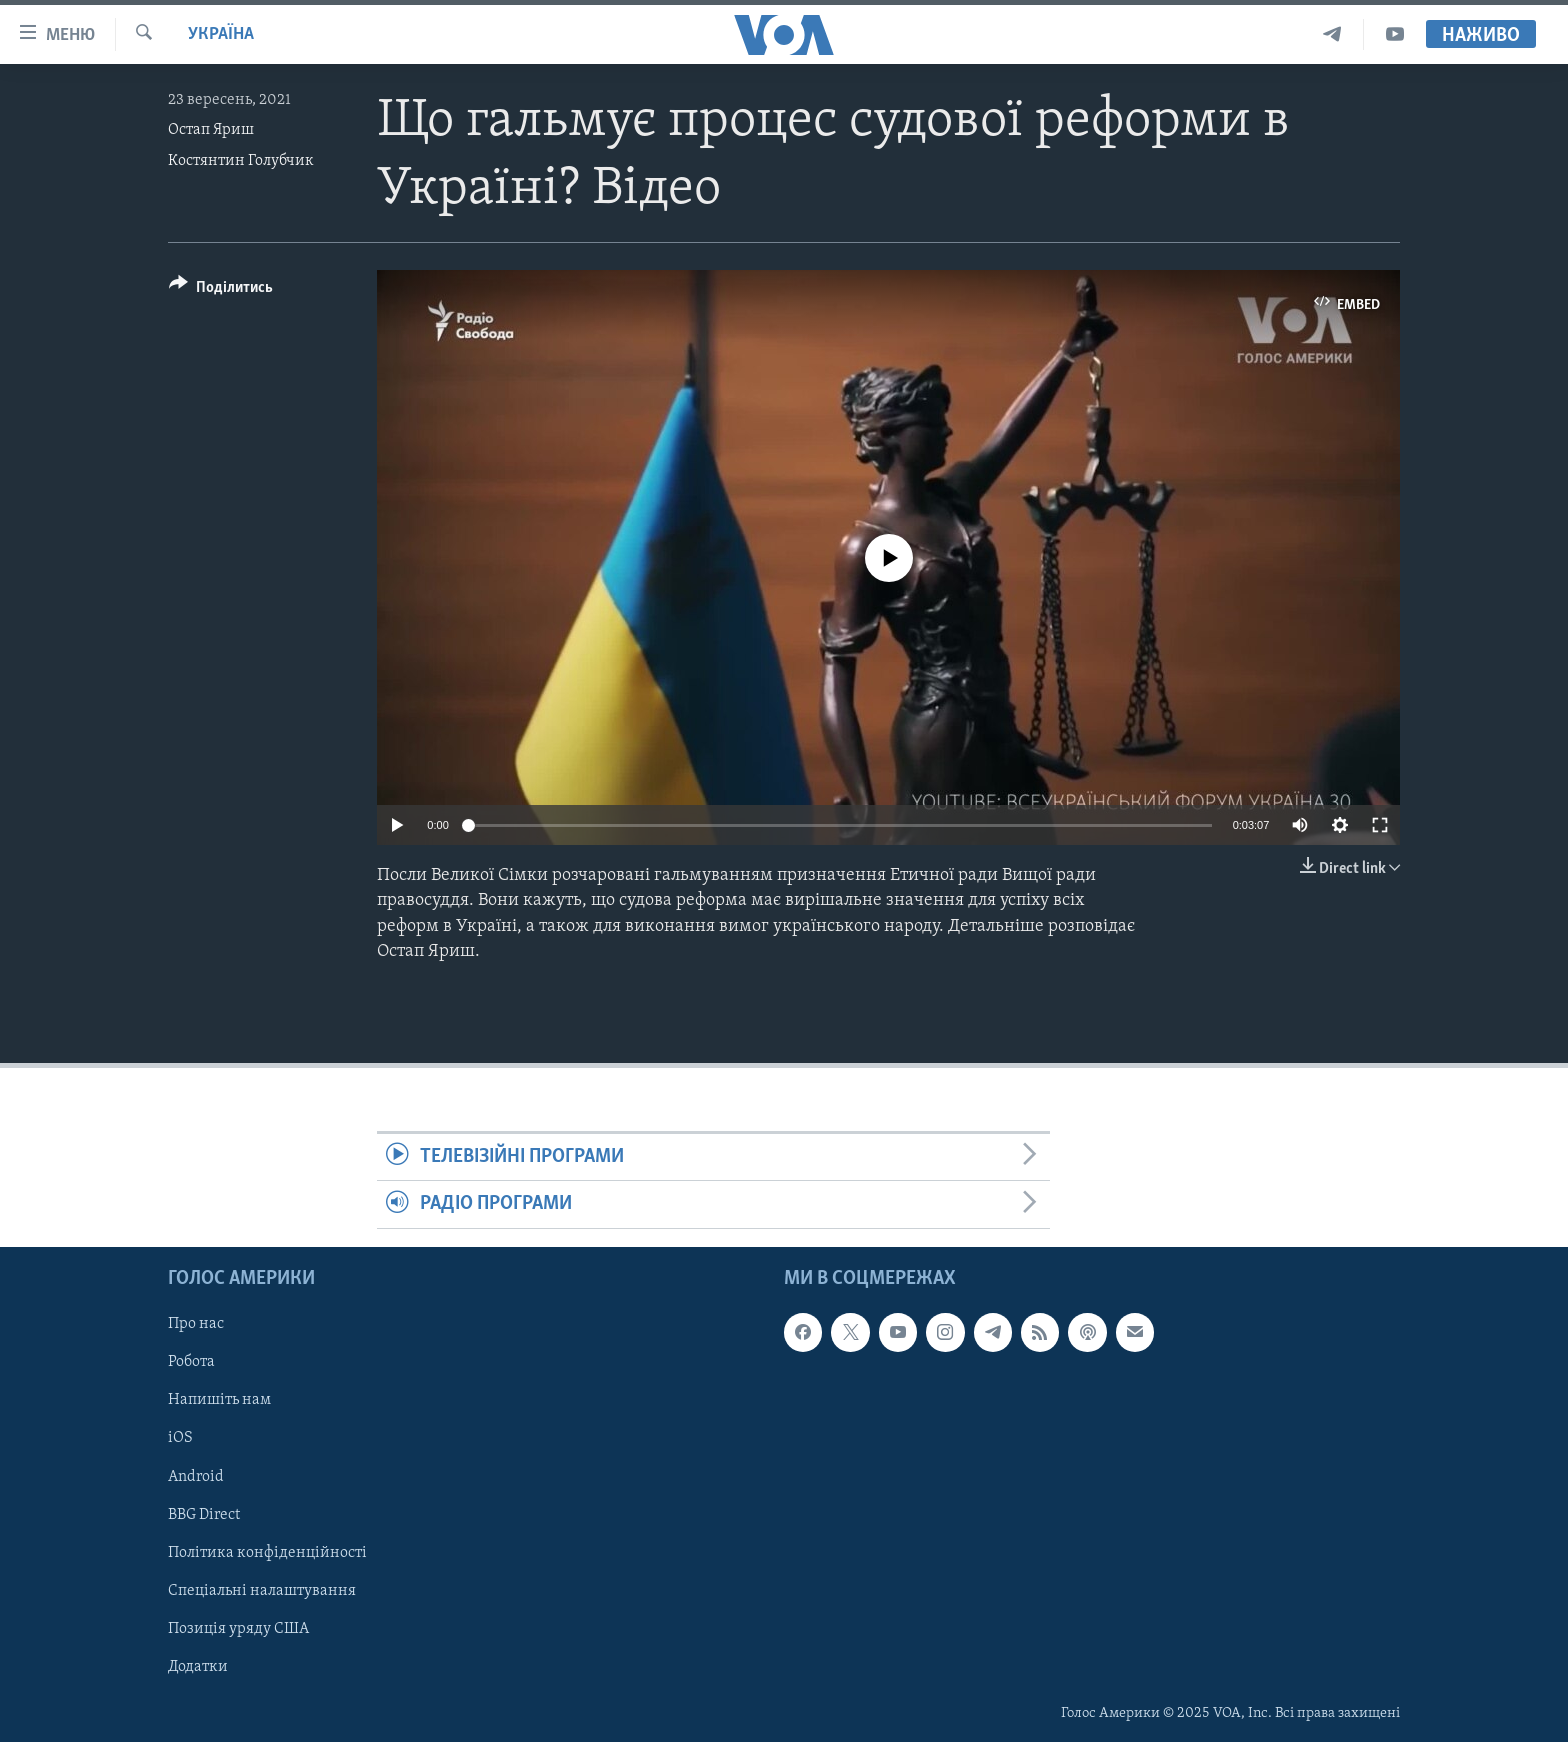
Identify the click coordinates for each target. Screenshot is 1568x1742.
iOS (180, 1438)
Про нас (196, 1324)
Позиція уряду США (238, 1628)
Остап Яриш (211, 130)
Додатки (198, 1667)
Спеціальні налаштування (262, 1590)
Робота (191, 1362)
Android (196, 1476)
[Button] (221, 290)
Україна (221, 34)
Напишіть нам (219, 1400)
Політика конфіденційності (267, 1552)
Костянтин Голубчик (241, 161)
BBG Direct (204, 1514)
